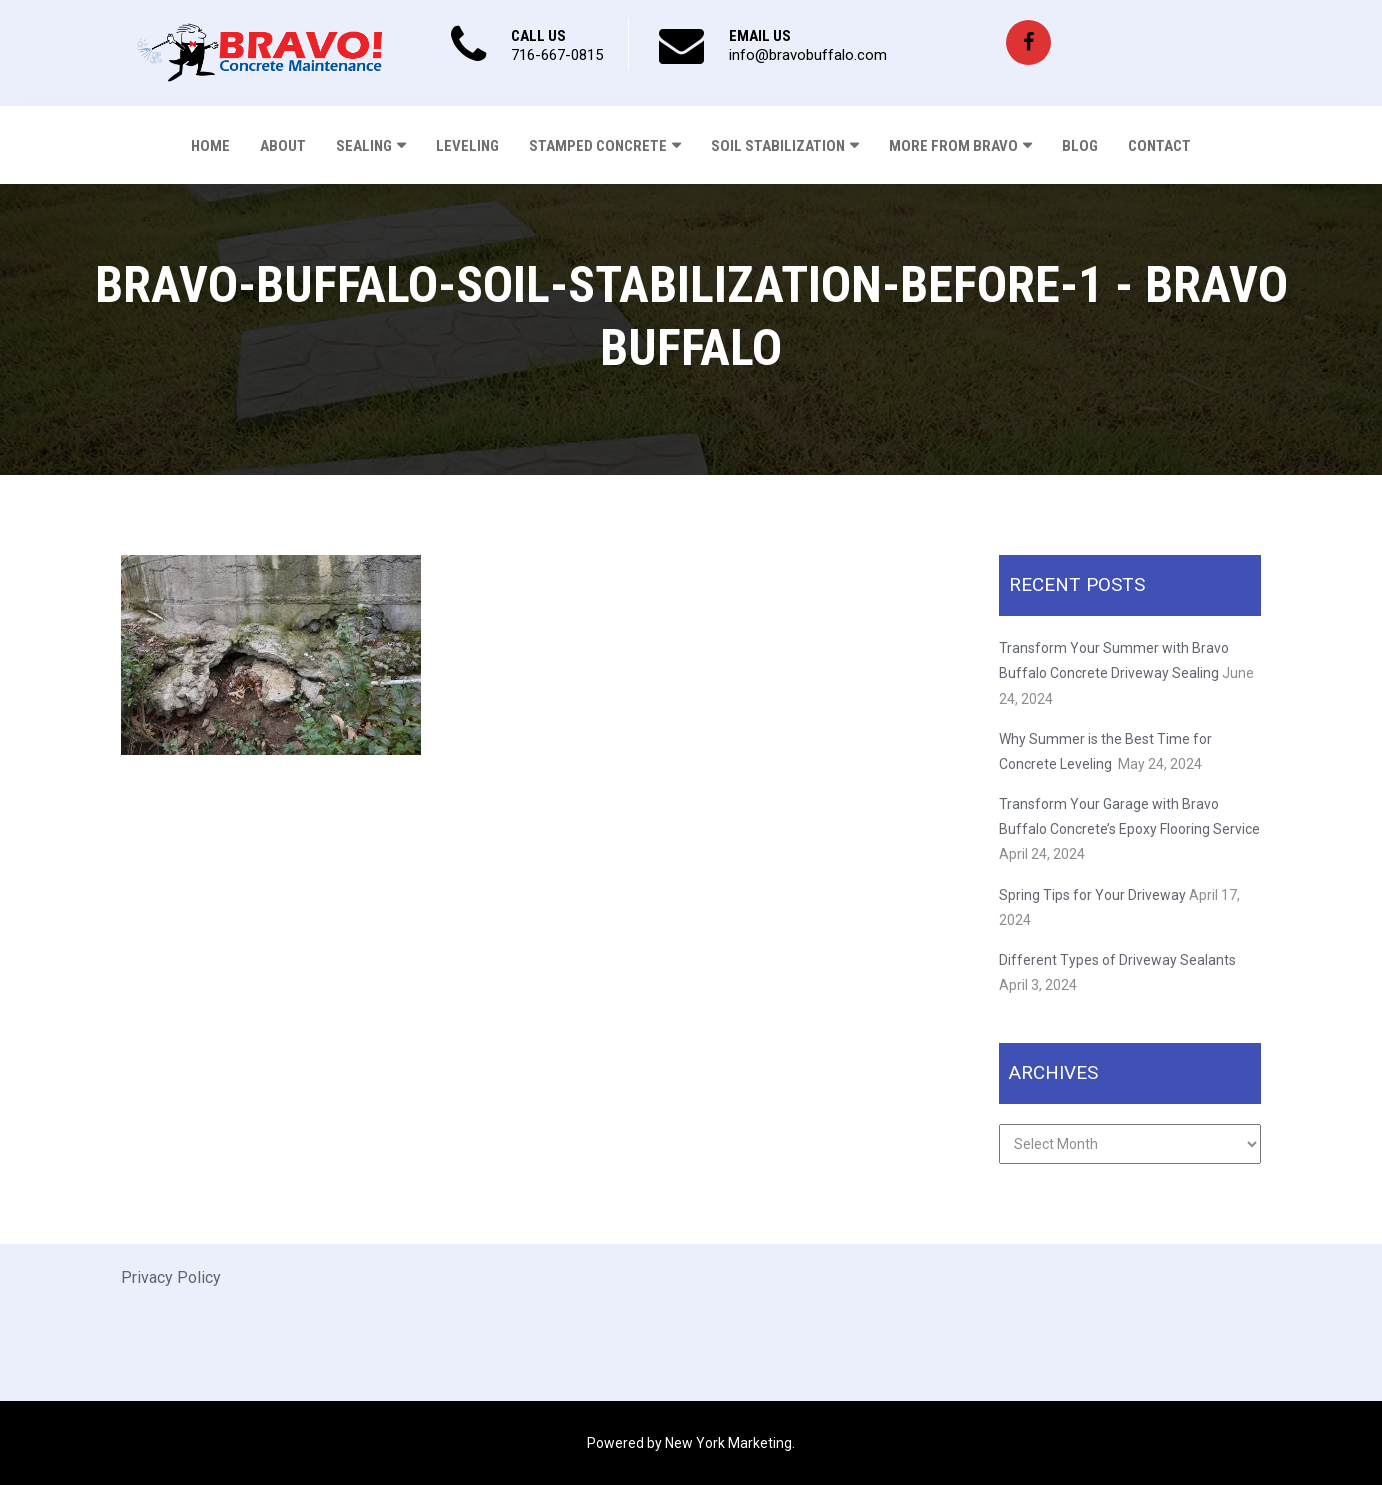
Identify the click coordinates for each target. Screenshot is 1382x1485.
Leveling (467, 146)
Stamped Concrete (598, 146)
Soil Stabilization (778, 146)
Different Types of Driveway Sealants (1117, 960)
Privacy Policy (171, 1277)
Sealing (364, 146)
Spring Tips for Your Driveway (1092, 895)
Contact (1159, 146)
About (283, 146)
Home (210, 146)
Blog (1080, 146)
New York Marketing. (730, 1443)
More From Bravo (953, 146)
